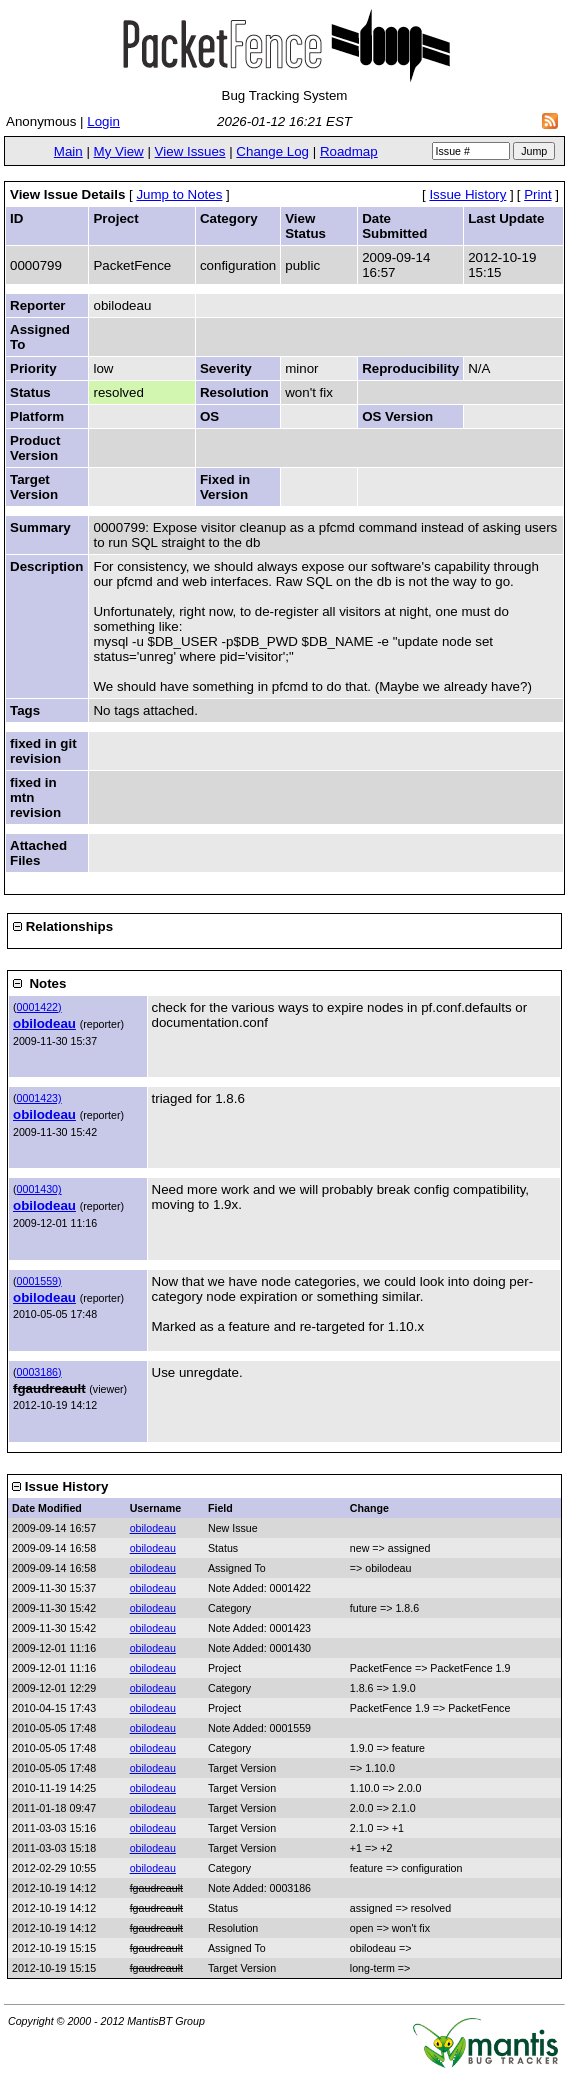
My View (119, 151)
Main (68, 151)
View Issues (190, 151)
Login (103, 121)
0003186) (39, 1372)
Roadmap (349, 151)
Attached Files (38, 853)
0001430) (39, 1189)
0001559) (39, 1281)
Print (537, 194)
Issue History (467, 194)
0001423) (39, 1098)
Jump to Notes (179, 194)
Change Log (272, 151)
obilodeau (44, 1023)
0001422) (39, 1007)
